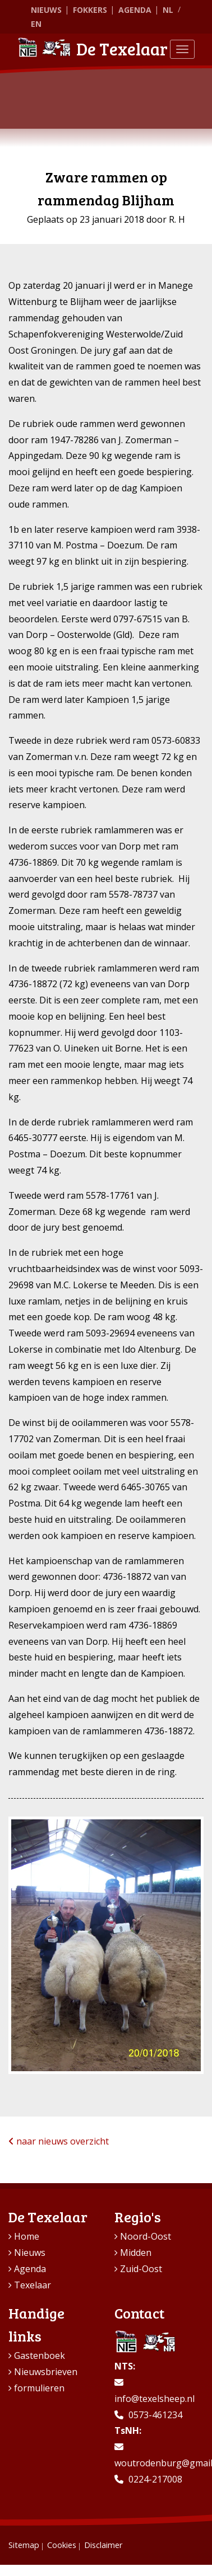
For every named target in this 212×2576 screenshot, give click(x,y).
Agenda (134, 9)
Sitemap (23, 2545)
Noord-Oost (145, 2236)
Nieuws (46, 9)
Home (26, 2236)
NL (168, 9)
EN (36, 23)
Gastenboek (39, 2355)
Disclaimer (103, 2545)
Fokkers (90, 9)
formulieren (39, 2388)
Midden (135, 2252)
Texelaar (32, 2285)
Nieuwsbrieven (45, 2372)
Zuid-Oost (141, 2269)
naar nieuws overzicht (58, 2141)
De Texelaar (92, 48)
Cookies (61, 2545)
